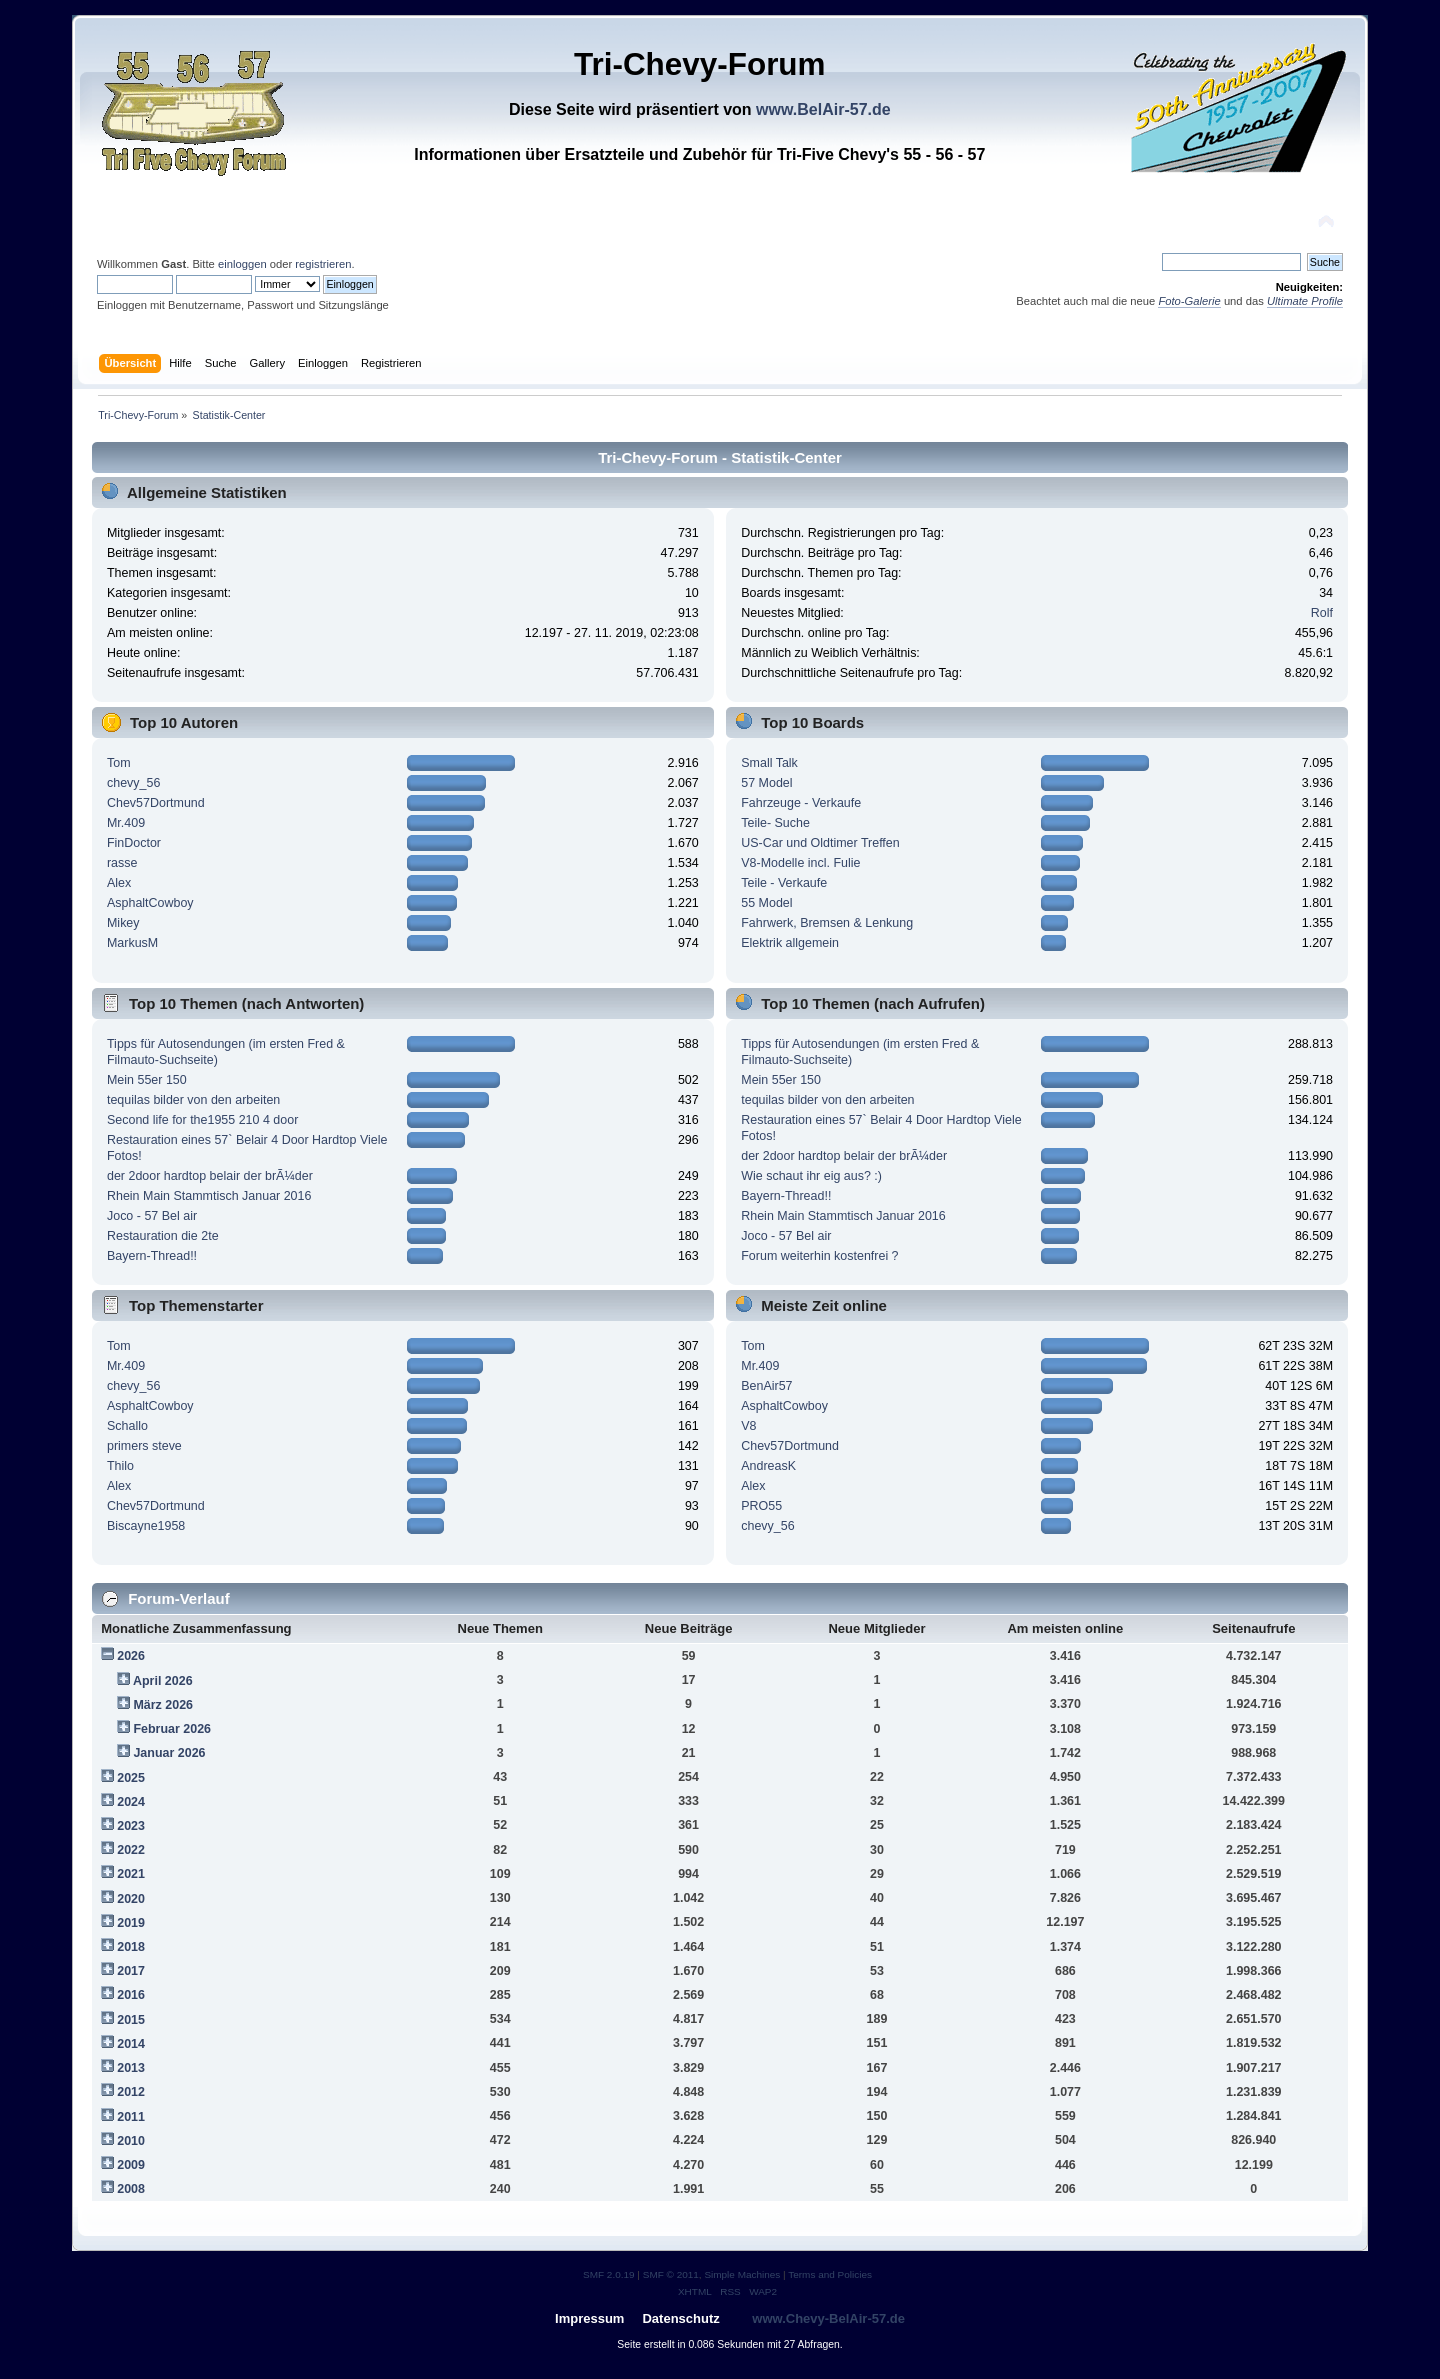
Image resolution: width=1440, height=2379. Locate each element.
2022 (131, 1850)
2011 (131, 2117)
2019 (131, 1923)
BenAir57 (766, 1386)
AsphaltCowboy (150, 903)
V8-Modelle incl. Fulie (800, 863)
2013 (131, 2068)
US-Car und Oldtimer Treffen (820, 843)
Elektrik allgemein (790, 943)
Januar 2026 (169, 1753)
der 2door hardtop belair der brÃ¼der (210, 1176)
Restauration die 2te (163, 1236)
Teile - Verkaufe (784, 883)
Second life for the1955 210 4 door (202, 1120)
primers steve (144, 1446)
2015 (131, 2020)
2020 (131, 1899)
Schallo (127, 1426)
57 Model (766, 783)
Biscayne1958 (146, 1526)
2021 (131, 1874)
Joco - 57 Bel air (152, 1216)
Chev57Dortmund (156, 803)
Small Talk (769, 763)
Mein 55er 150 (147, 1080)
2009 (131, 2165)
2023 (131, 1826)
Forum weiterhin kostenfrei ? (819, 1256)
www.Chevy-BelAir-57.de (828, 2318)
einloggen (242, 264)
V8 (748, 1426)
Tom (119, 763)
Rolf (1322, 613)
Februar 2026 (172, 1729)
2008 (131, 2189)
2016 (131, 1995)
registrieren (323, 264)
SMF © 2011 (671, 2274)
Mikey (123, 923)
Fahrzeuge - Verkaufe (801, 803)
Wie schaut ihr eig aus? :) (811, 1176)
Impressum (589, 2318)
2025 (131, 1778)
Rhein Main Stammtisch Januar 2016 (209, 1196)
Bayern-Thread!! (152, 1256)
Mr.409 (126, 823)
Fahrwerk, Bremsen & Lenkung (827, 923)
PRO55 (761, 1506)
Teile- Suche (775, 823)
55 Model (766, 903)
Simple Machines (742, 2274)
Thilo (120, 1466)
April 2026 (163, 1681)
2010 (131, 2141)
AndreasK (768, 1466)
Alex (119, 883)
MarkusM (132, 943)
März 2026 (163, 1705)
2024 (131, 1802)
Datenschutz (680, 2318)
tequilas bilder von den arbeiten (193, 1100)
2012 (131, 2092)
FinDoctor (134, 843)
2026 (131, 1656)
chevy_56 (133, 783)
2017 (131, 1971)
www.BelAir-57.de (823, 109)
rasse (122, 863)
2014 (131, 2044)
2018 (131, 1947)
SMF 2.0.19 (609, 2274)
